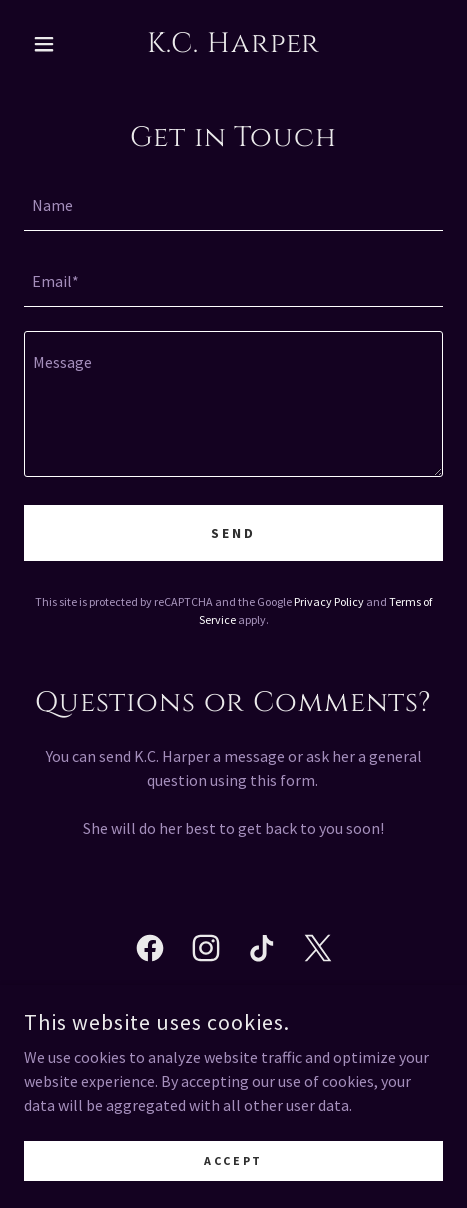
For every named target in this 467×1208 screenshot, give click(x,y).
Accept (233, 1160)
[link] (233, 44)
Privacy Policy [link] (329, 601)
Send (233, 533)
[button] (55, 44)
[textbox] (233, 205)
